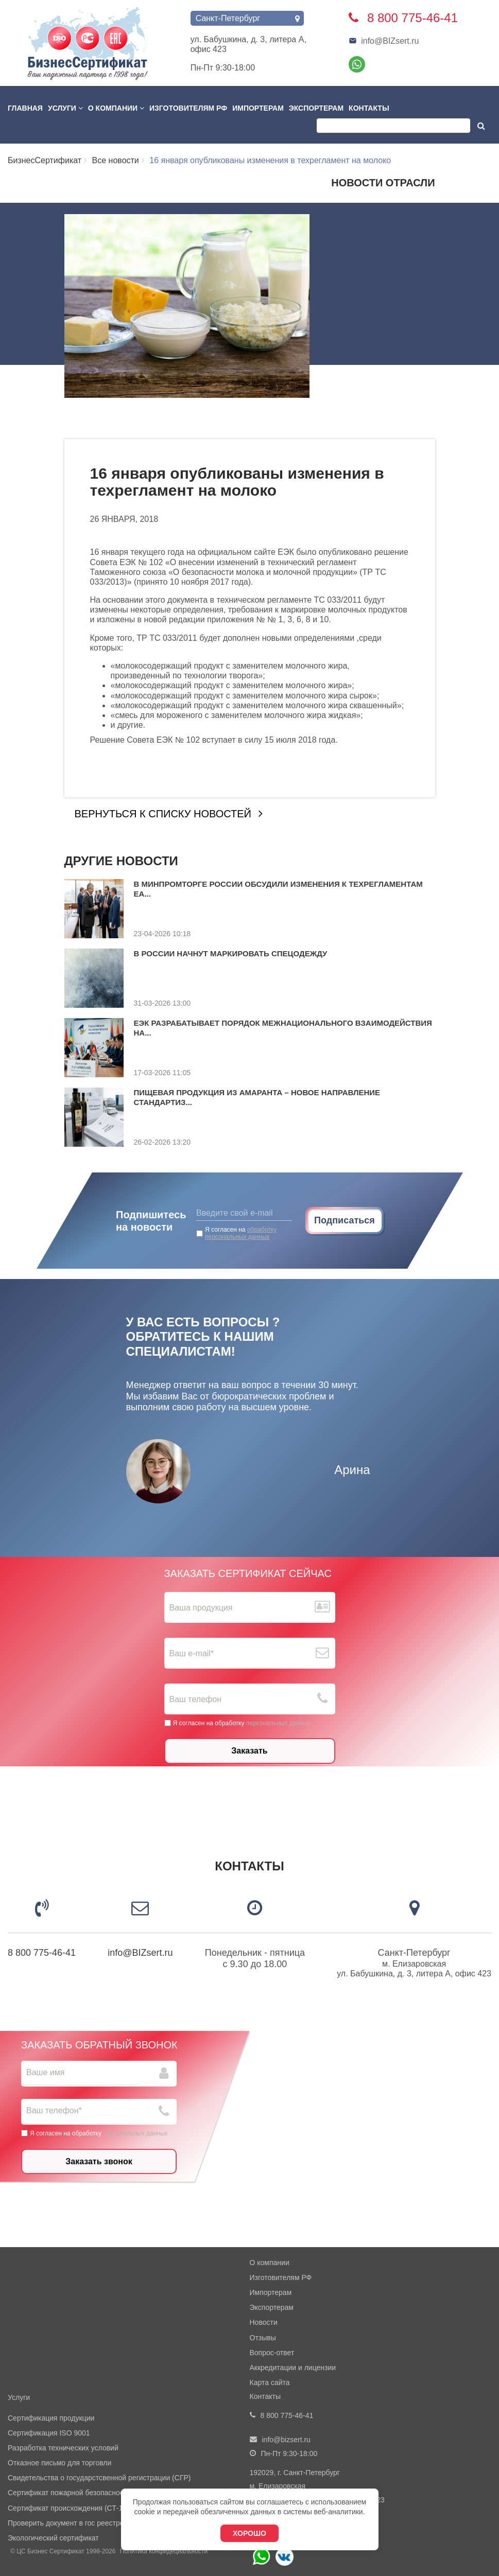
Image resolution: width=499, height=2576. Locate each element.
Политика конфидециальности (164, 2551)
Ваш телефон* (54, 2110)
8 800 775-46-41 (42, 1953)
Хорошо (249, 2533)
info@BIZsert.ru (384, 41)
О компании (116, 108)
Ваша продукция (201, 1607)
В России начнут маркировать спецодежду (231, 953)
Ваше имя (45, 2072)
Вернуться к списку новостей (163, 813)
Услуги (65, 108)
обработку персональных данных (241, 1233)
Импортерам (258, 108)
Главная (25, 108)
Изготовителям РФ (188, 108)
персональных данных (278, 1723)
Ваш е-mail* (191, 1653)
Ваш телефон (195, 1699)
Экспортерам (316, 108)
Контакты (369, 108)
